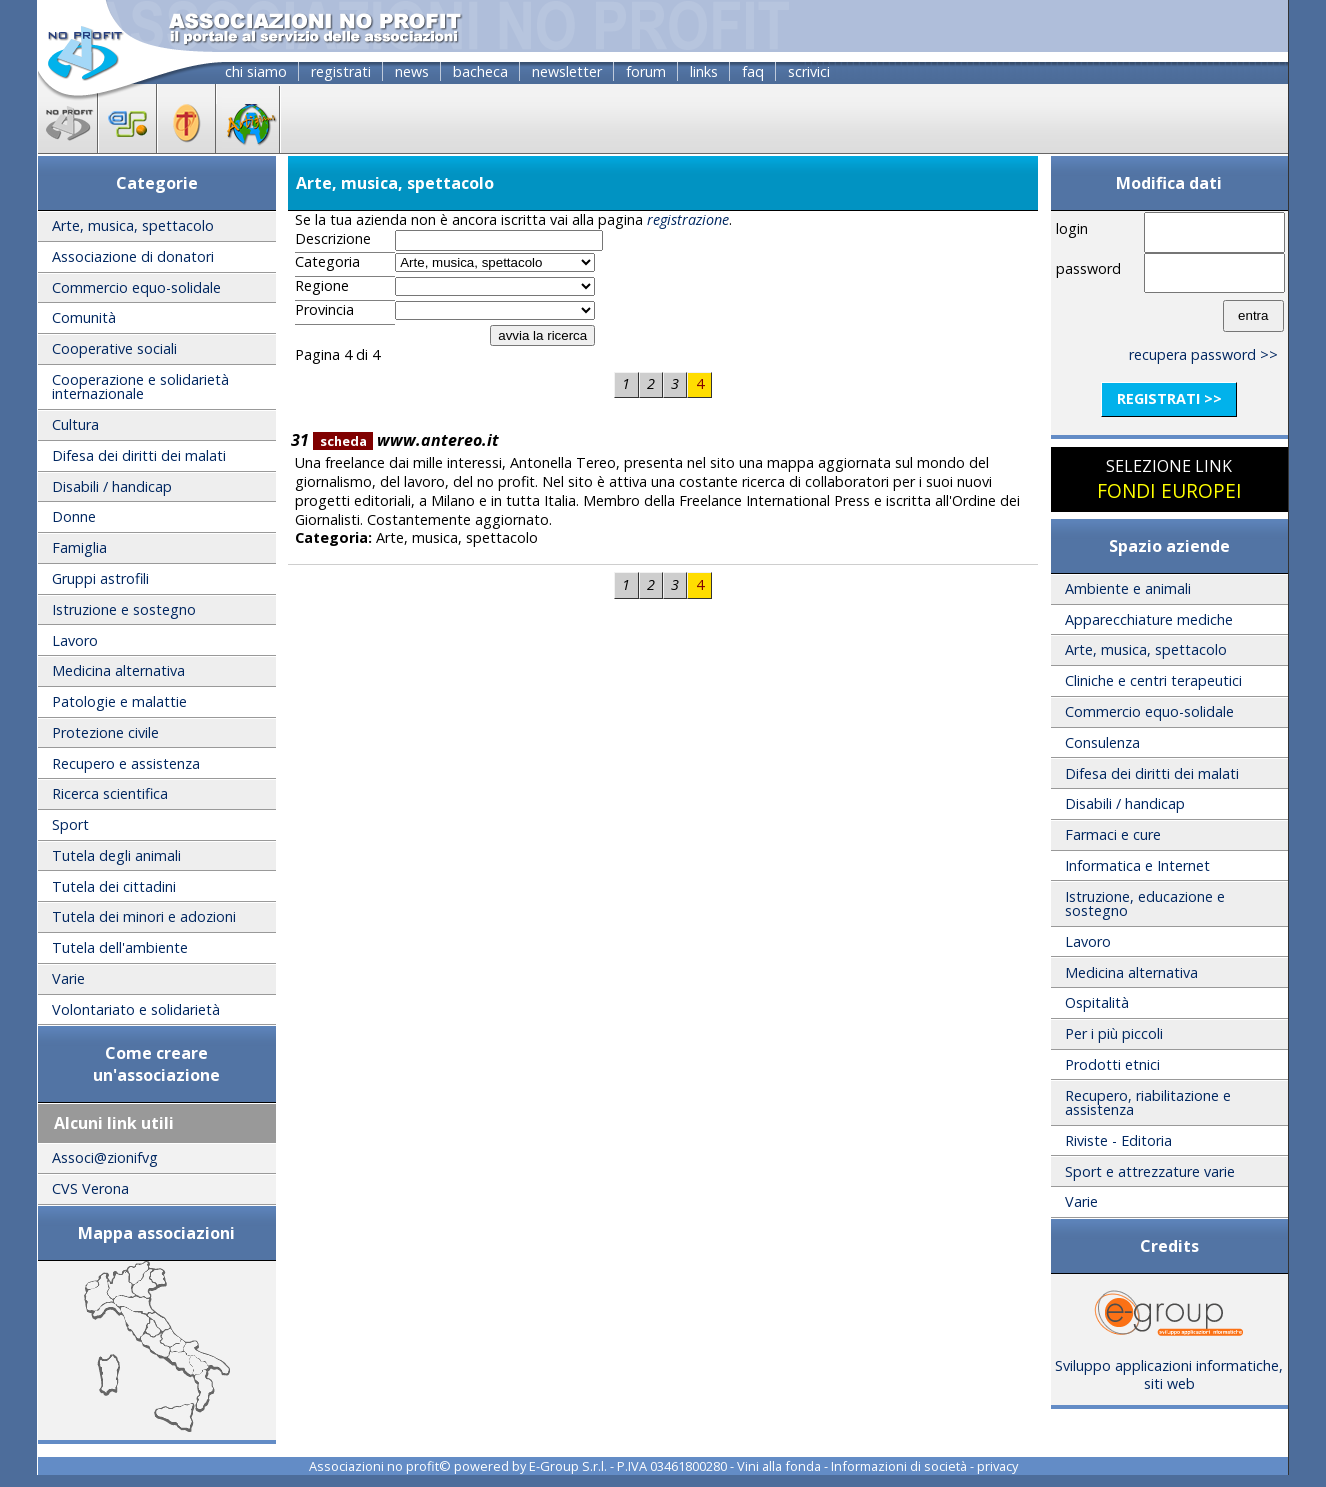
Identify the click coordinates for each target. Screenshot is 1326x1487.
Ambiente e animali (1128, 588)
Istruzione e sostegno (124, 609)
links (704, 71)
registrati (341, 71)
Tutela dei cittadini (114, 886)
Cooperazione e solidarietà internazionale (140, 386)
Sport (70, 824)
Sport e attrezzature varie (1150, 1171)
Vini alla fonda (779, 1466)
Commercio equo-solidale (136, 287)
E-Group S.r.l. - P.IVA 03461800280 (628, 1466)
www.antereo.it (406, 440)
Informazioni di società (899, 1466)
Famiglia (79, 547)
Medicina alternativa (118, 670)
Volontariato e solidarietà (136, 1009)
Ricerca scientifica (110, 793)
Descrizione (333, 239)
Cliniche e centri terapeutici (1153, 680)
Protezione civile (105, 732)
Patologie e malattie (119, 701)
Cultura (75, 424)
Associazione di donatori (133, 256)
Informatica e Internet (1137, 865)
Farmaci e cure (1113, 834)
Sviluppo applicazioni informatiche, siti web (1169, 1368)
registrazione (688, 219)
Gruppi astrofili (100, 578)
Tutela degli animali (116, 855)
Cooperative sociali (114, 348)
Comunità (84, 317)
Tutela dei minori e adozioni (144, 916)
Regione (322, 286)
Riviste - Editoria (1118, 1140)
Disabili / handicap (112, 486)
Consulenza (1102, 742)
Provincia (324, 310)
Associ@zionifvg (105, 1157)
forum (646, 71)
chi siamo (256, 71)
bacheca (480, 71)
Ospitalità (1097, 1002)
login (1072, 228)
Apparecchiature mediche (1149, 619)
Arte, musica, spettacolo (133, 225)
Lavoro (75, 640)
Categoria (327, 262)
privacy (997, 1466)
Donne (74, 516)
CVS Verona (90, 1188)
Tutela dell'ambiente (120, 947)
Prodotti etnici (1112, 1064)
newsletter (567, 71)
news (412, 71)
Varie (68, 978)
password (1088, 268)
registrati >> (1169, 398)
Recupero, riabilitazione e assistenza (1148, 1102)
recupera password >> (1203, 354)
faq (753, 71)
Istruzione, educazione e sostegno (1145, 903)
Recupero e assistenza (126, 763)
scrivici (809, 71)
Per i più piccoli (1114, 1033)
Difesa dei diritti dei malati (139, 455)
